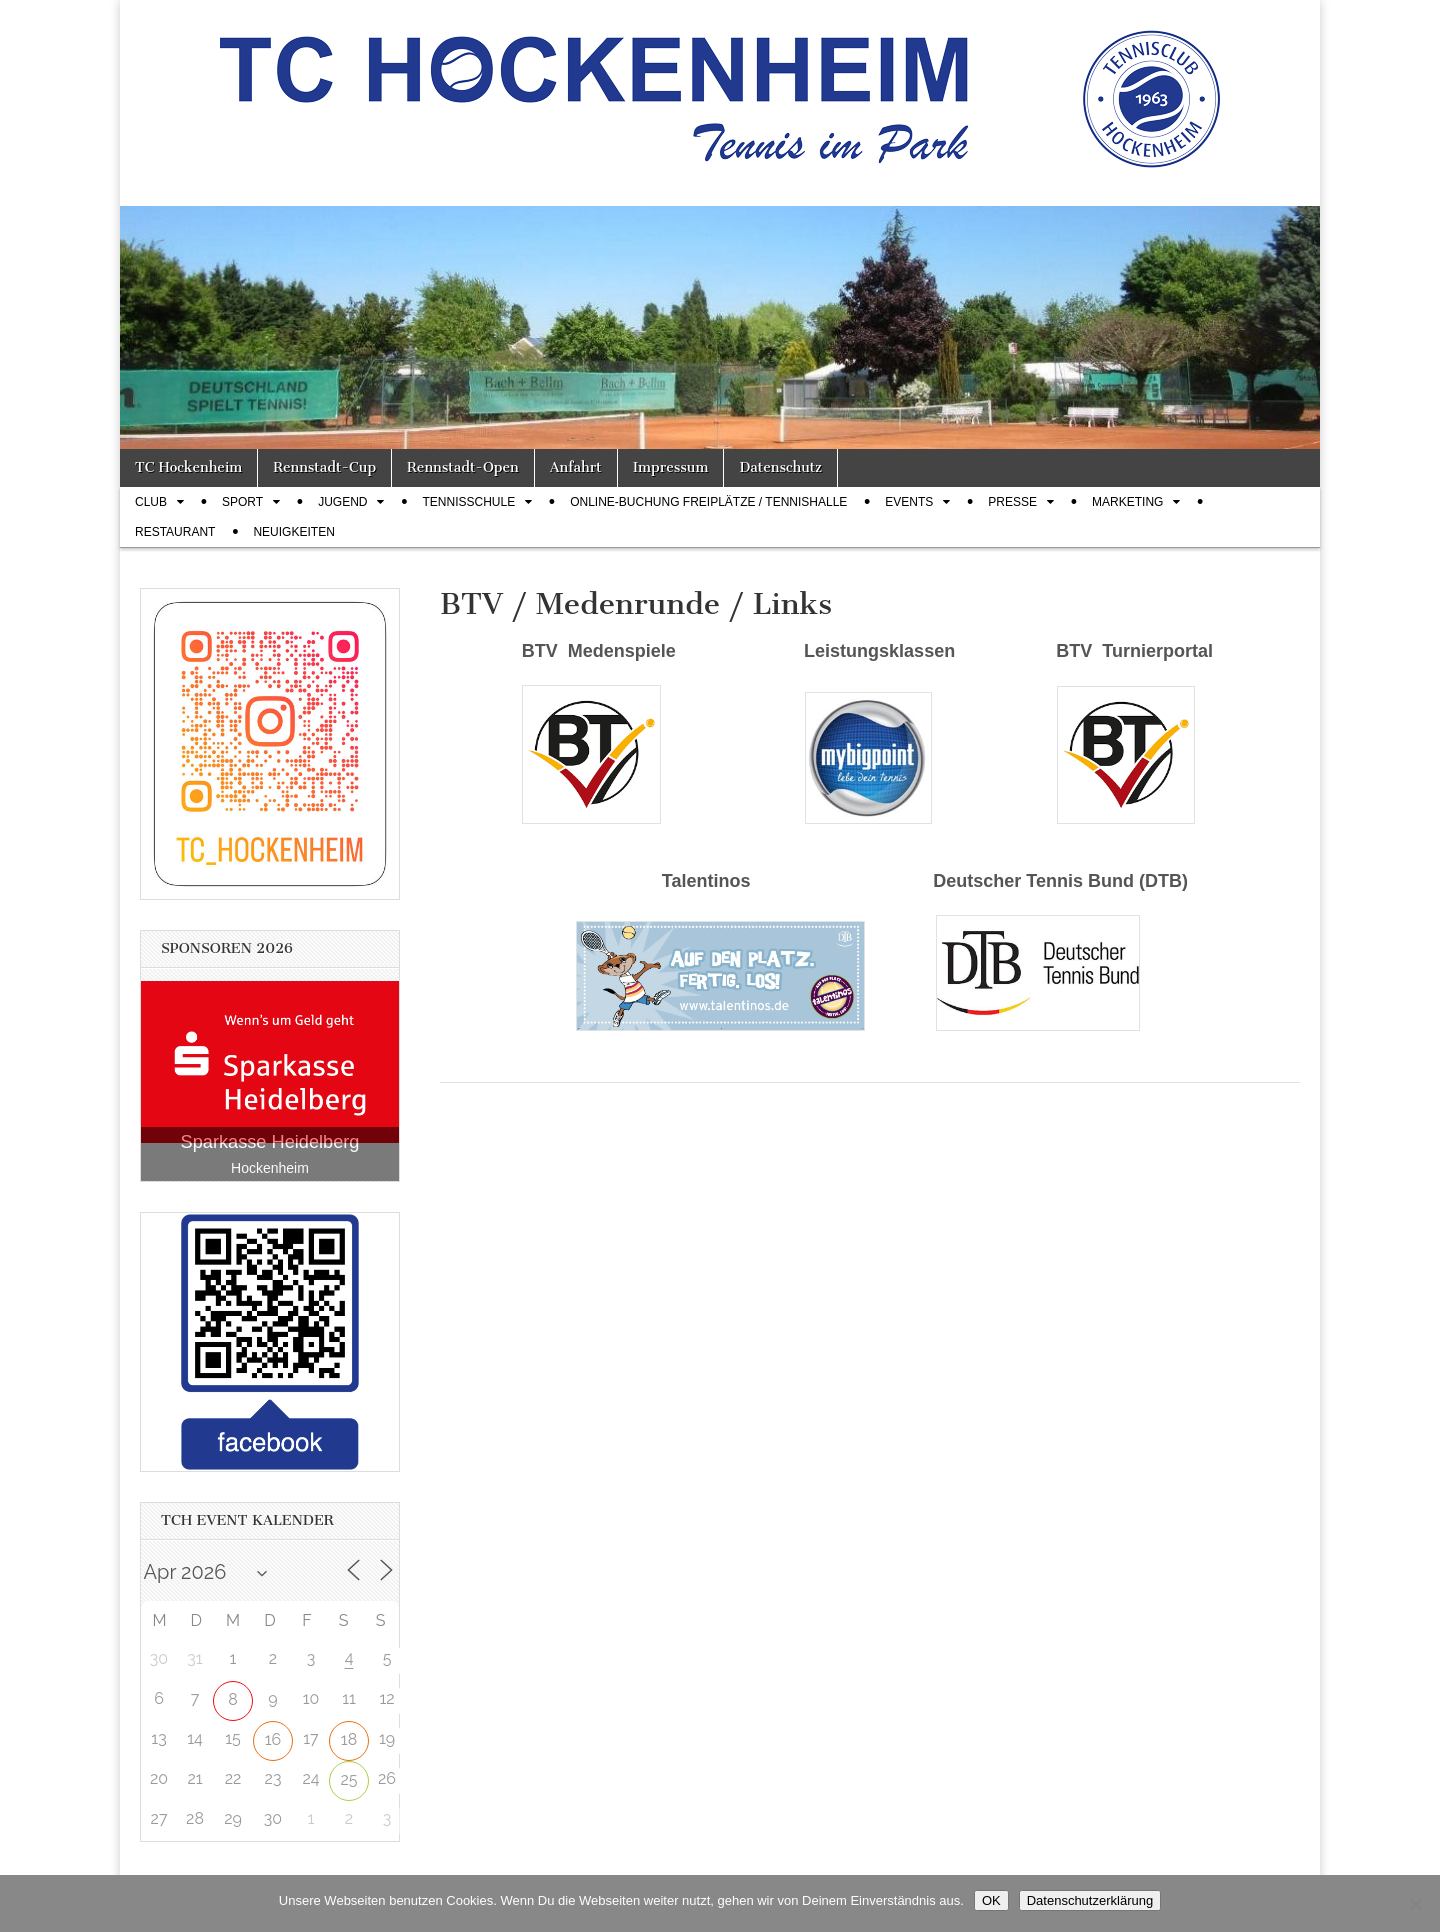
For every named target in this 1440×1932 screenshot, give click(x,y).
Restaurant (175, 532)
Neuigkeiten (293, 532)
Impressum (671, 467)
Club (151, 502)
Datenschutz (780, 467)
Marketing (1127, 502)
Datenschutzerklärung (1090, 1900)
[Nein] (1415, 1904)
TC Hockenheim (188, 467)
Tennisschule (468, 502)
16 (273, 1739)
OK (991, 1900)
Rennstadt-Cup (324, 467)
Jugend (342, 502)
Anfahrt (576, 467)
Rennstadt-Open (463, 467)
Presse (1012, 502)
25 (348, 1779)
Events (909, 502)
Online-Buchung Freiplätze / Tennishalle (708, 502)
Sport (242, 502)
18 (349, 1739)
